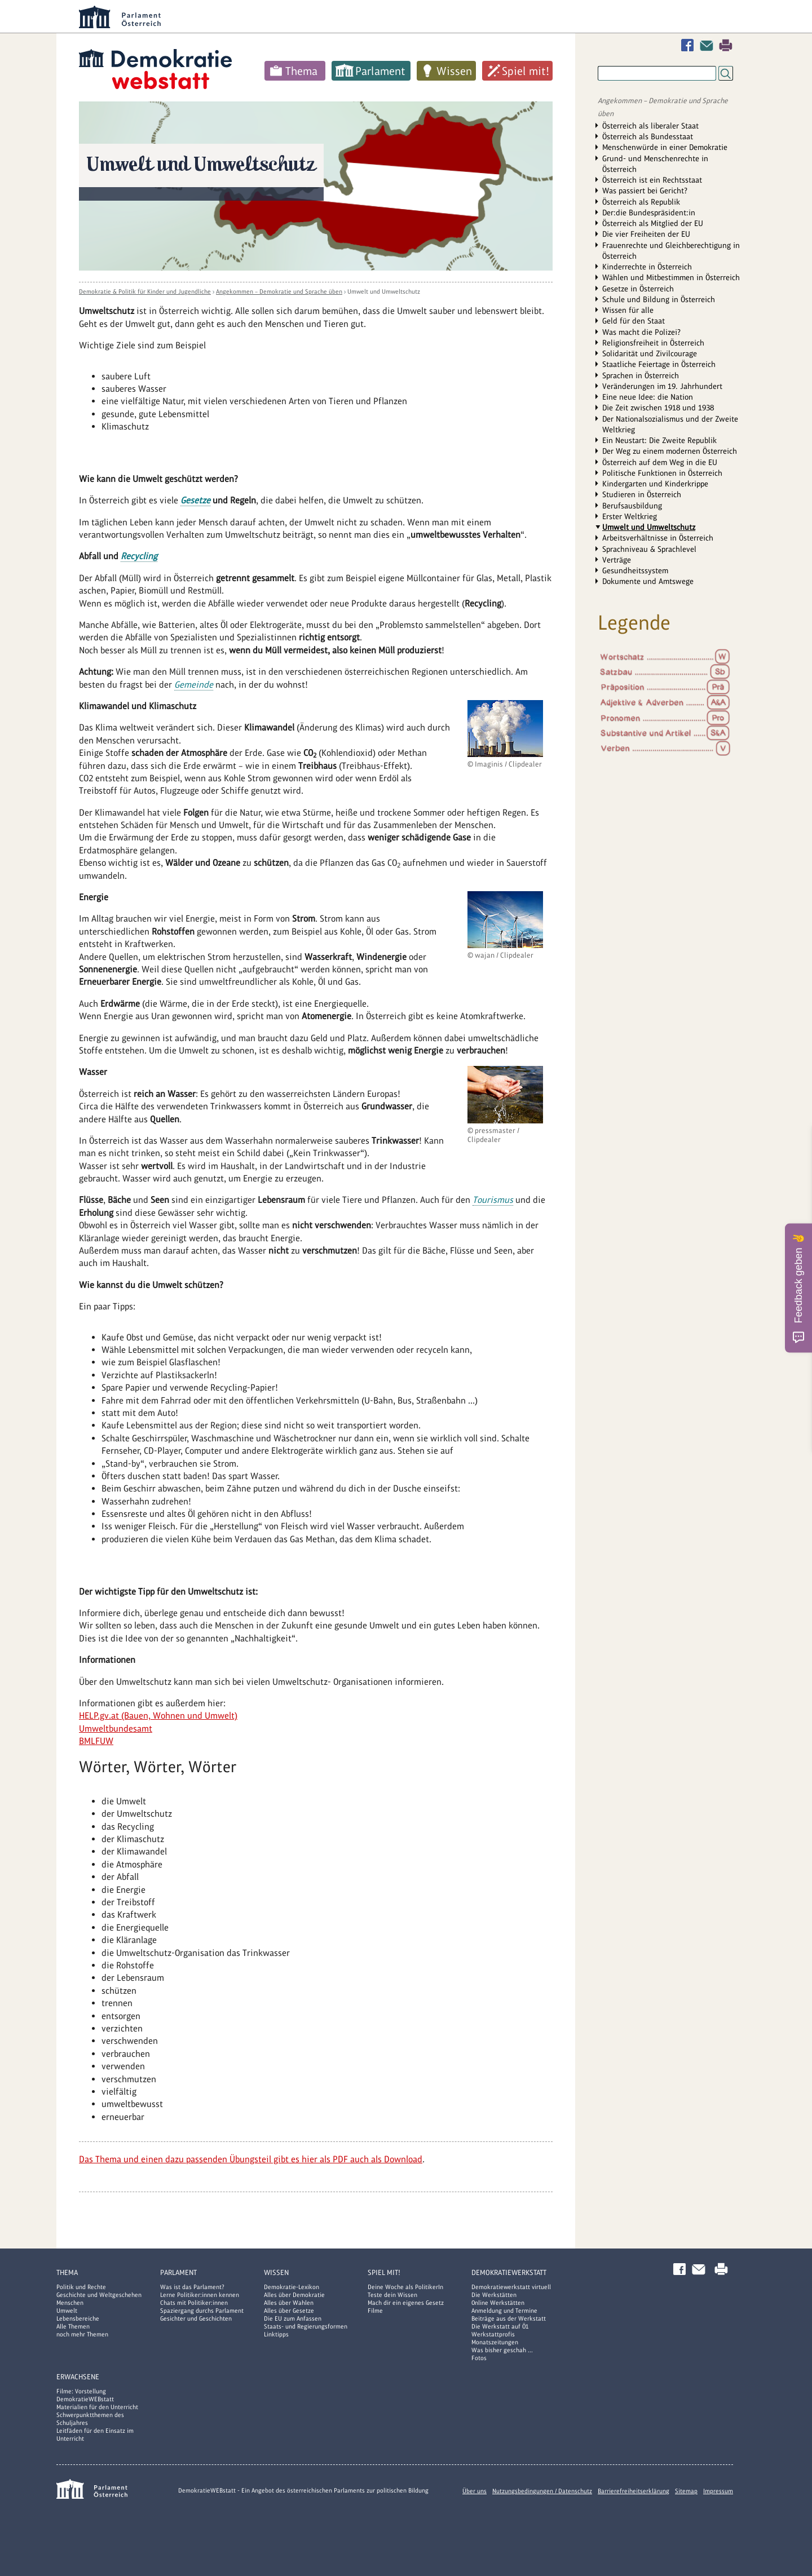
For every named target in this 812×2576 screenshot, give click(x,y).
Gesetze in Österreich (638, 288)
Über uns (474, 2491)
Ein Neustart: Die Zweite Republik (659, 440)
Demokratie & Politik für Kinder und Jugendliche (145, 291)
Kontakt (708, 45)
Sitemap (686, 2491)
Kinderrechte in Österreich (647, 266)
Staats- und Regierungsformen (305, 2326)
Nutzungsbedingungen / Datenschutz (542, 2491)
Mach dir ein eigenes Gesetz (406, 2302)
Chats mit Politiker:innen (194, 2302)
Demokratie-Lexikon (291, 2286)
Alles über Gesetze (289, 2310)
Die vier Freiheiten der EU (646, 233)
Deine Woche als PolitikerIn (405, 2286)
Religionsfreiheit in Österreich (653, 342)
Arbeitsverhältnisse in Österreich (657, 537)
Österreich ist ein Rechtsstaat (652, 179)
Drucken (725, 45)
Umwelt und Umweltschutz (383, 291)
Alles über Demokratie (294, 2294)
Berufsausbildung (632, 505)
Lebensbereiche (77, 2318)
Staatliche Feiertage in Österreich (659, 364)
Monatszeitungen (494, 2342)
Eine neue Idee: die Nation (647, 396)
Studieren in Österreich (641, 494)
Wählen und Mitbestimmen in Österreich (671, 277)
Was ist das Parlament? (192, 2286)
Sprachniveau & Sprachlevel (649, 549)
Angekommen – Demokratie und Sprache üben (279, 291)
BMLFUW (96, 1741)
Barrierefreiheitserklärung (633, 2491)
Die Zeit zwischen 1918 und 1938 (658, 407)
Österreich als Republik (641, 201)
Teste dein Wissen (392, 2294)
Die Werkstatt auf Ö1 (500, 2326)
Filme (375, 2310)
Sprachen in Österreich (640, 375)
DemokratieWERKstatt (508, 2272)
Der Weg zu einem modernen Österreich (669, 450)
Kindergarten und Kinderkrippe (655, 483)
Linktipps (276, 2334)
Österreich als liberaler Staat (650, 125)
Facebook (689, 45)
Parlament (380, 71)
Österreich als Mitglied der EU (652, 223)
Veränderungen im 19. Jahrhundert (662, 386)
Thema (301, 71)
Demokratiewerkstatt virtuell (511, 2286)
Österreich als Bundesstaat (647, 136)
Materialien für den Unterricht (97, 2407)
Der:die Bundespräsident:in (648, 212)
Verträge (616, 559)
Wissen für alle (628, 310)
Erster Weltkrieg (629, 516)
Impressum (718, 2491)
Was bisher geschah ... (502, 2350)
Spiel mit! (525, 71)
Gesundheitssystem (635, 570)
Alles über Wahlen (289, 2302)
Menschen (69, 2302)
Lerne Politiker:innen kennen (199, 2294)
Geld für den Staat (633, 320)
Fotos (479, 2357)
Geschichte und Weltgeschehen (99, 2294)
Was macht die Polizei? (641, 332)
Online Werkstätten (497, 2302)
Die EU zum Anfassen (292, 2318)
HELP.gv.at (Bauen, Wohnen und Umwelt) (158, 1715)
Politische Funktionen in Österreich (662, 472)
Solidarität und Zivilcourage (649, 353)
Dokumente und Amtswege (648, 581)
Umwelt (66, 2310)
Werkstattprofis (493, 2334)
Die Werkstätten (494, 2294)
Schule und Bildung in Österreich (658, 299)
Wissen (454, 71)
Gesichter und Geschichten (196, 2318)
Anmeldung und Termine (504, 2310)
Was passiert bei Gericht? (644, 190)
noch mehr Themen (82, 2334)
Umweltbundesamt (115, 1728)
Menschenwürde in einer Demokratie (664, 147)
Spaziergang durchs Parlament (202, 2310)
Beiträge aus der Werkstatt (508, 2318)
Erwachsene (77, 2377)
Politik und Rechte (81, 2286)
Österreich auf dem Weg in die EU (659, 462)
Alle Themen (73, 2326)
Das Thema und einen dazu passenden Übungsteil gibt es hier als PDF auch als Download (250, 2159)
